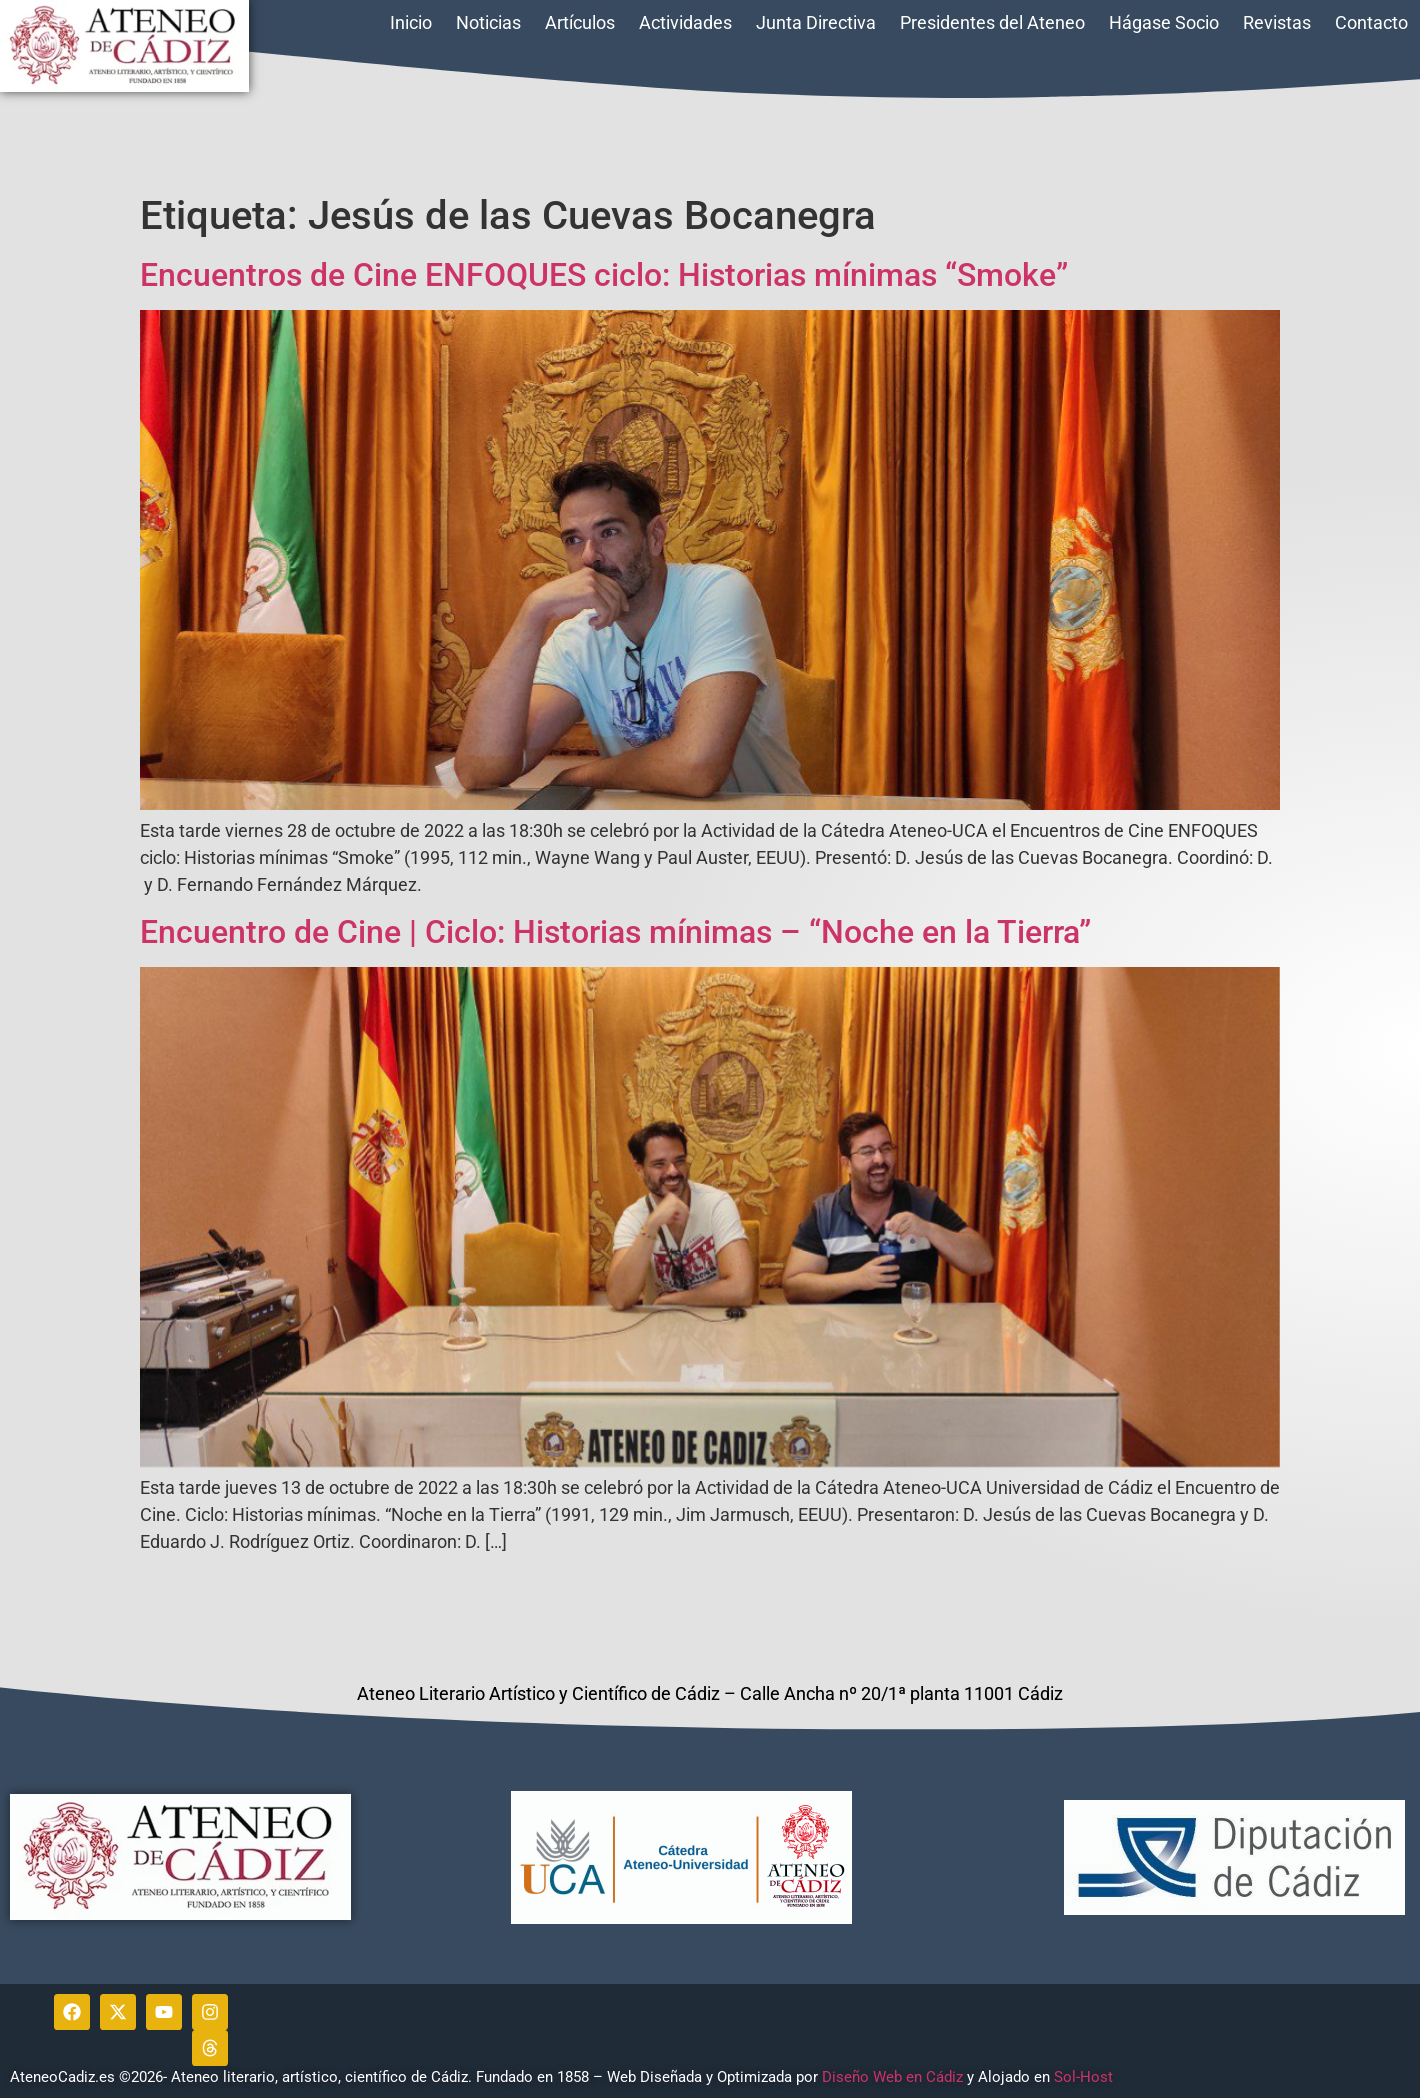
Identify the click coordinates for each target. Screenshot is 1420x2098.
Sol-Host (1085, 2077)
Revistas (1277, 22)
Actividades (685, 22)
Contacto (1371, 22)
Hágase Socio (1164, 22)
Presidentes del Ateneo (992, 22)
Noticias (488, 22)
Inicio (411, 22)
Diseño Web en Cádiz (892, 2077)
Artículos (580, 22)
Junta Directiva (816, 22)
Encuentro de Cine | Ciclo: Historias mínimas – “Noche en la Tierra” (615, 932)
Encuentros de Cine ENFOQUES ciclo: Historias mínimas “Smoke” (604, 275)
